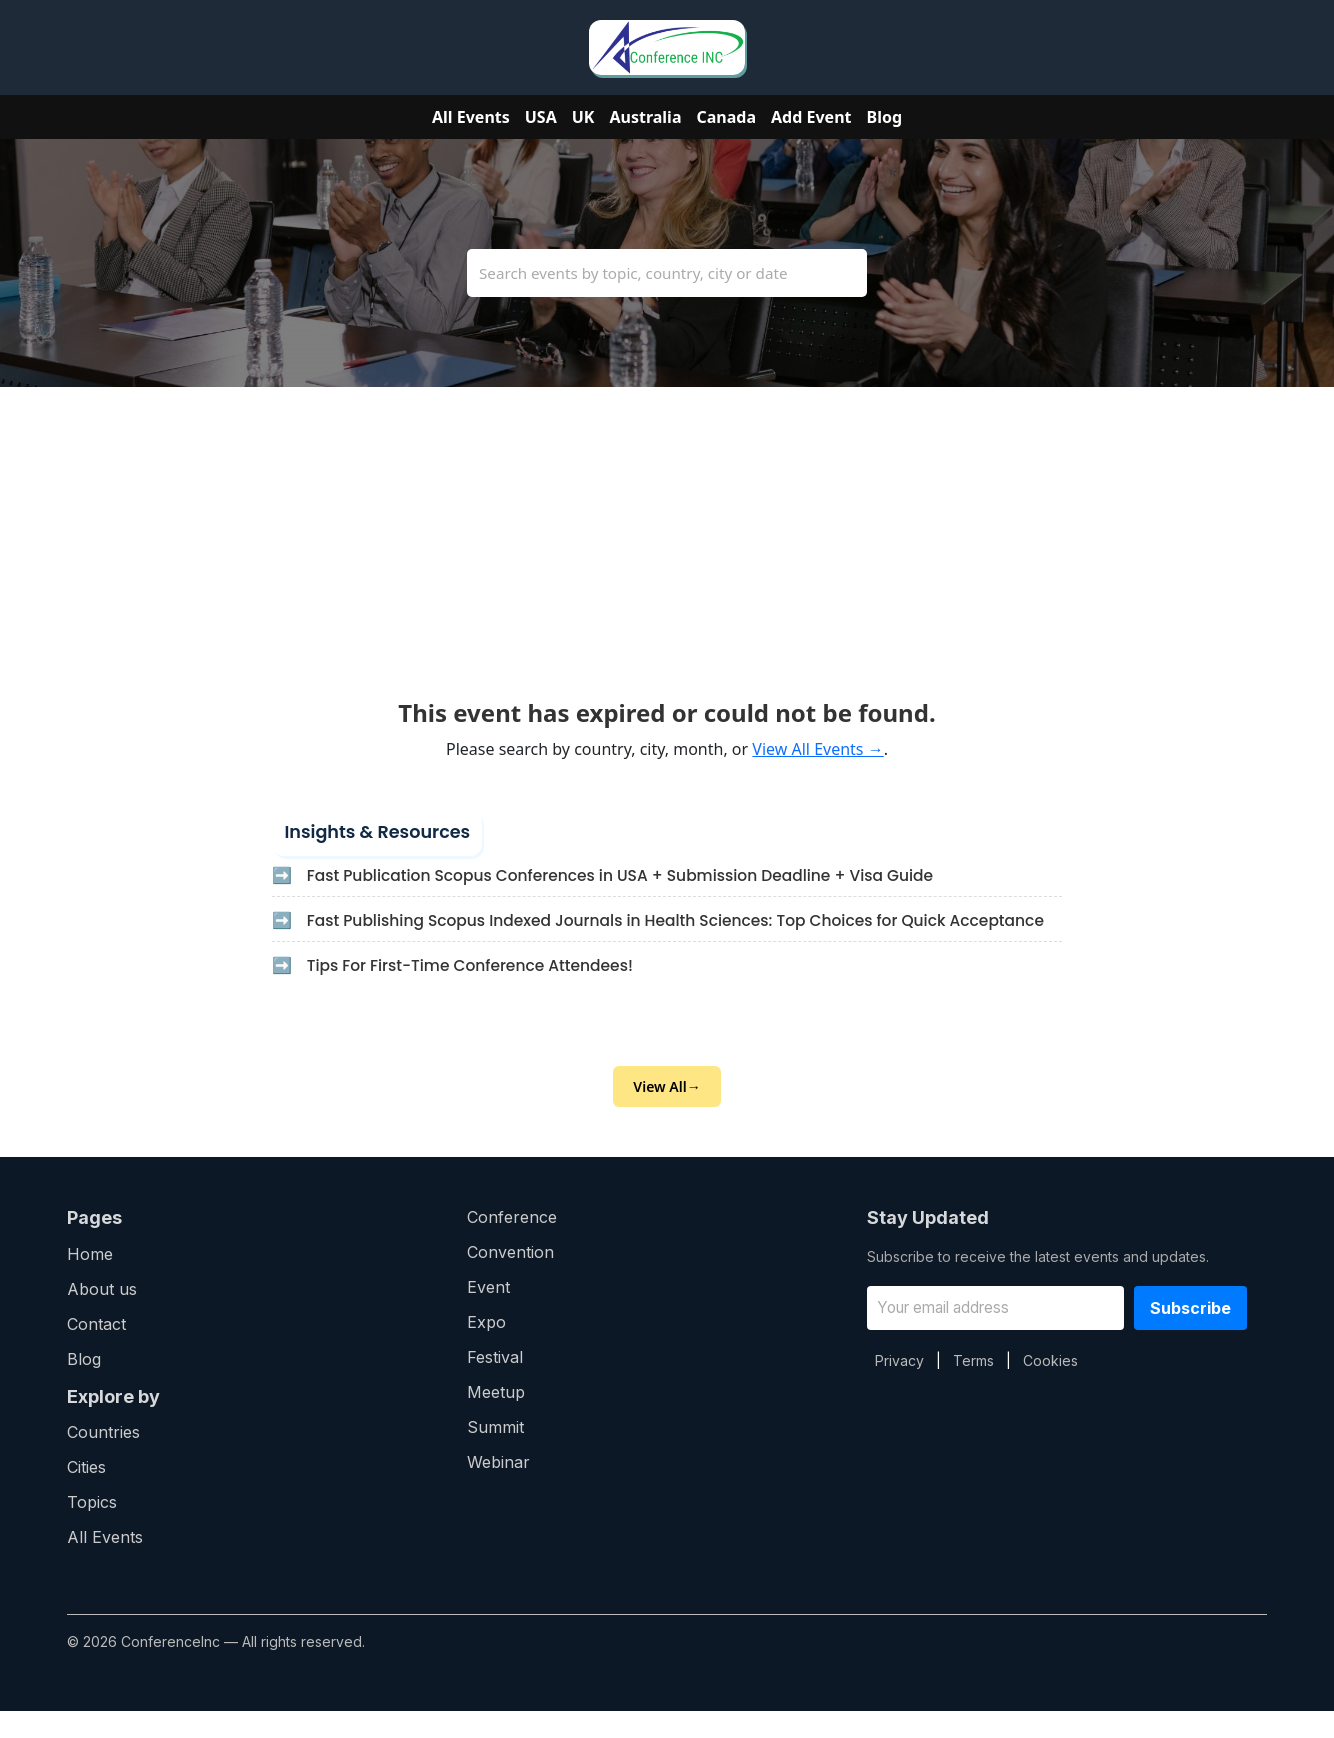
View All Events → (817, 749)
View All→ (666, 1113)
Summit (495, 1454)
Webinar (498, 1489)
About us (102, 1316)
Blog (885, 117)
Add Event (811, 117)
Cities (86, 1494)
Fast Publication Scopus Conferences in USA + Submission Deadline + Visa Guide (632, 876)
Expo (486, 1349)
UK (583, 117)
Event (488, 1314)
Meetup (496, 1419)
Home (90, 1281)
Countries (103, 1459)
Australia (645, 117)
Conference (512, 1244)
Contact (96, 1351)
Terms (973, 1387)
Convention (510, 1279)
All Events (471, 117)
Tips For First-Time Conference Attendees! (477, 990)
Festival (495, 1384)
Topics (92, 1529)
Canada (727, 117)
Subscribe (1190, 1335)
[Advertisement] (667, 527)
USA (541, 117)
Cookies (1050, 1387)
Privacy (899, 1387)
